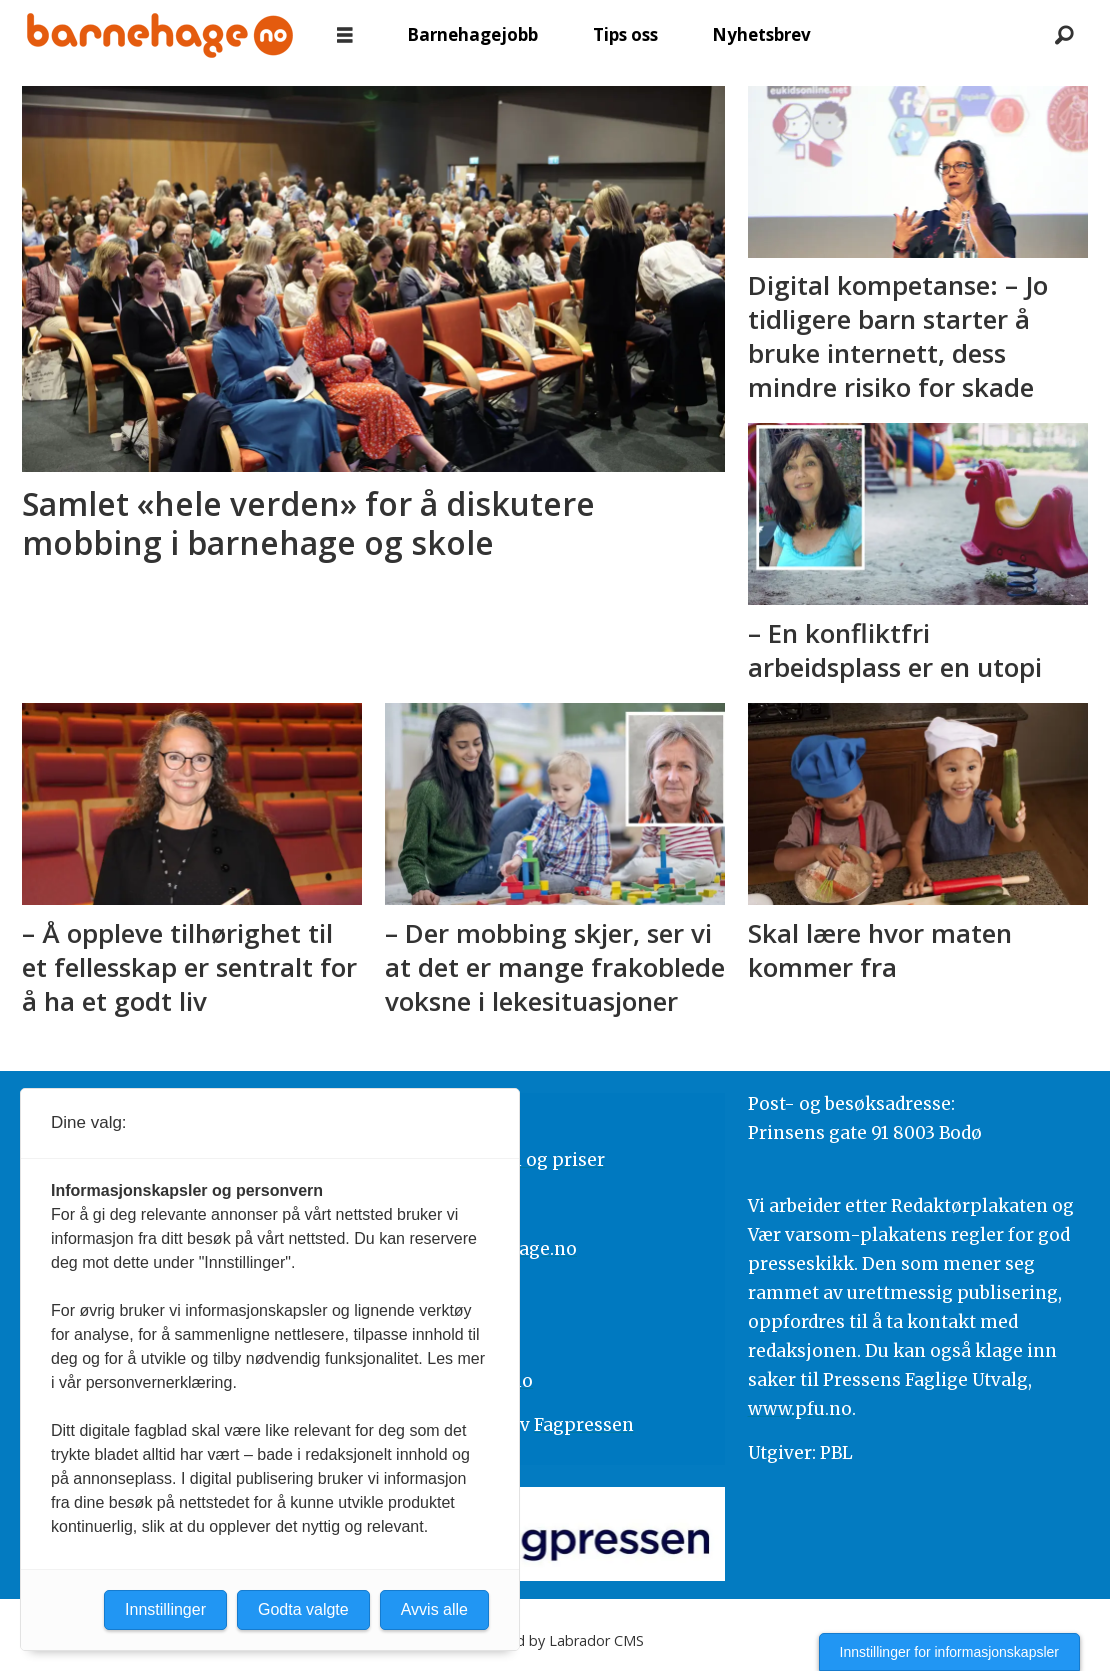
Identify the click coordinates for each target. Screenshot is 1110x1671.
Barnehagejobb (472, 34)
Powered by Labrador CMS (555, 1640)
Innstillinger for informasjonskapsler (949, 1652)
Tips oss (625, 34)
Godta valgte (303, 1609)
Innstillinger (165, 1609)
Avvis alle (434, 1609)
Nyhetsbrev (761, 34)
